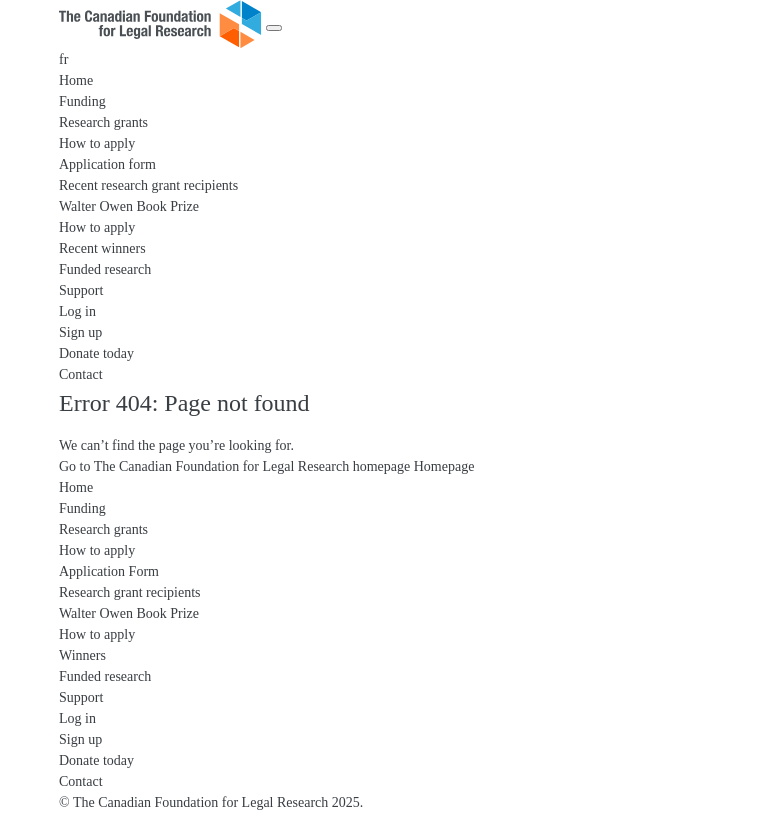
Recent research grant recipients (148, 185)
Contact (81, 374)
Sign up (80, 332)
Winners (82, 655)
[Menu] (274, 28)
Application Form (109, 571)
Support (81, 290)
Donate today (96, 353)
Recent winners (102, 248)
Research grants (103, 122)
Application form (107, 164)
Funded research (105, 269)
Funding (82, 101)
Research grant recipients (130, 592)
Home (76, 80)
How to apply (97, 143)
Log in (77, 311)
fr (63, 59)
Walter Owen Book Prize (129, 206)
